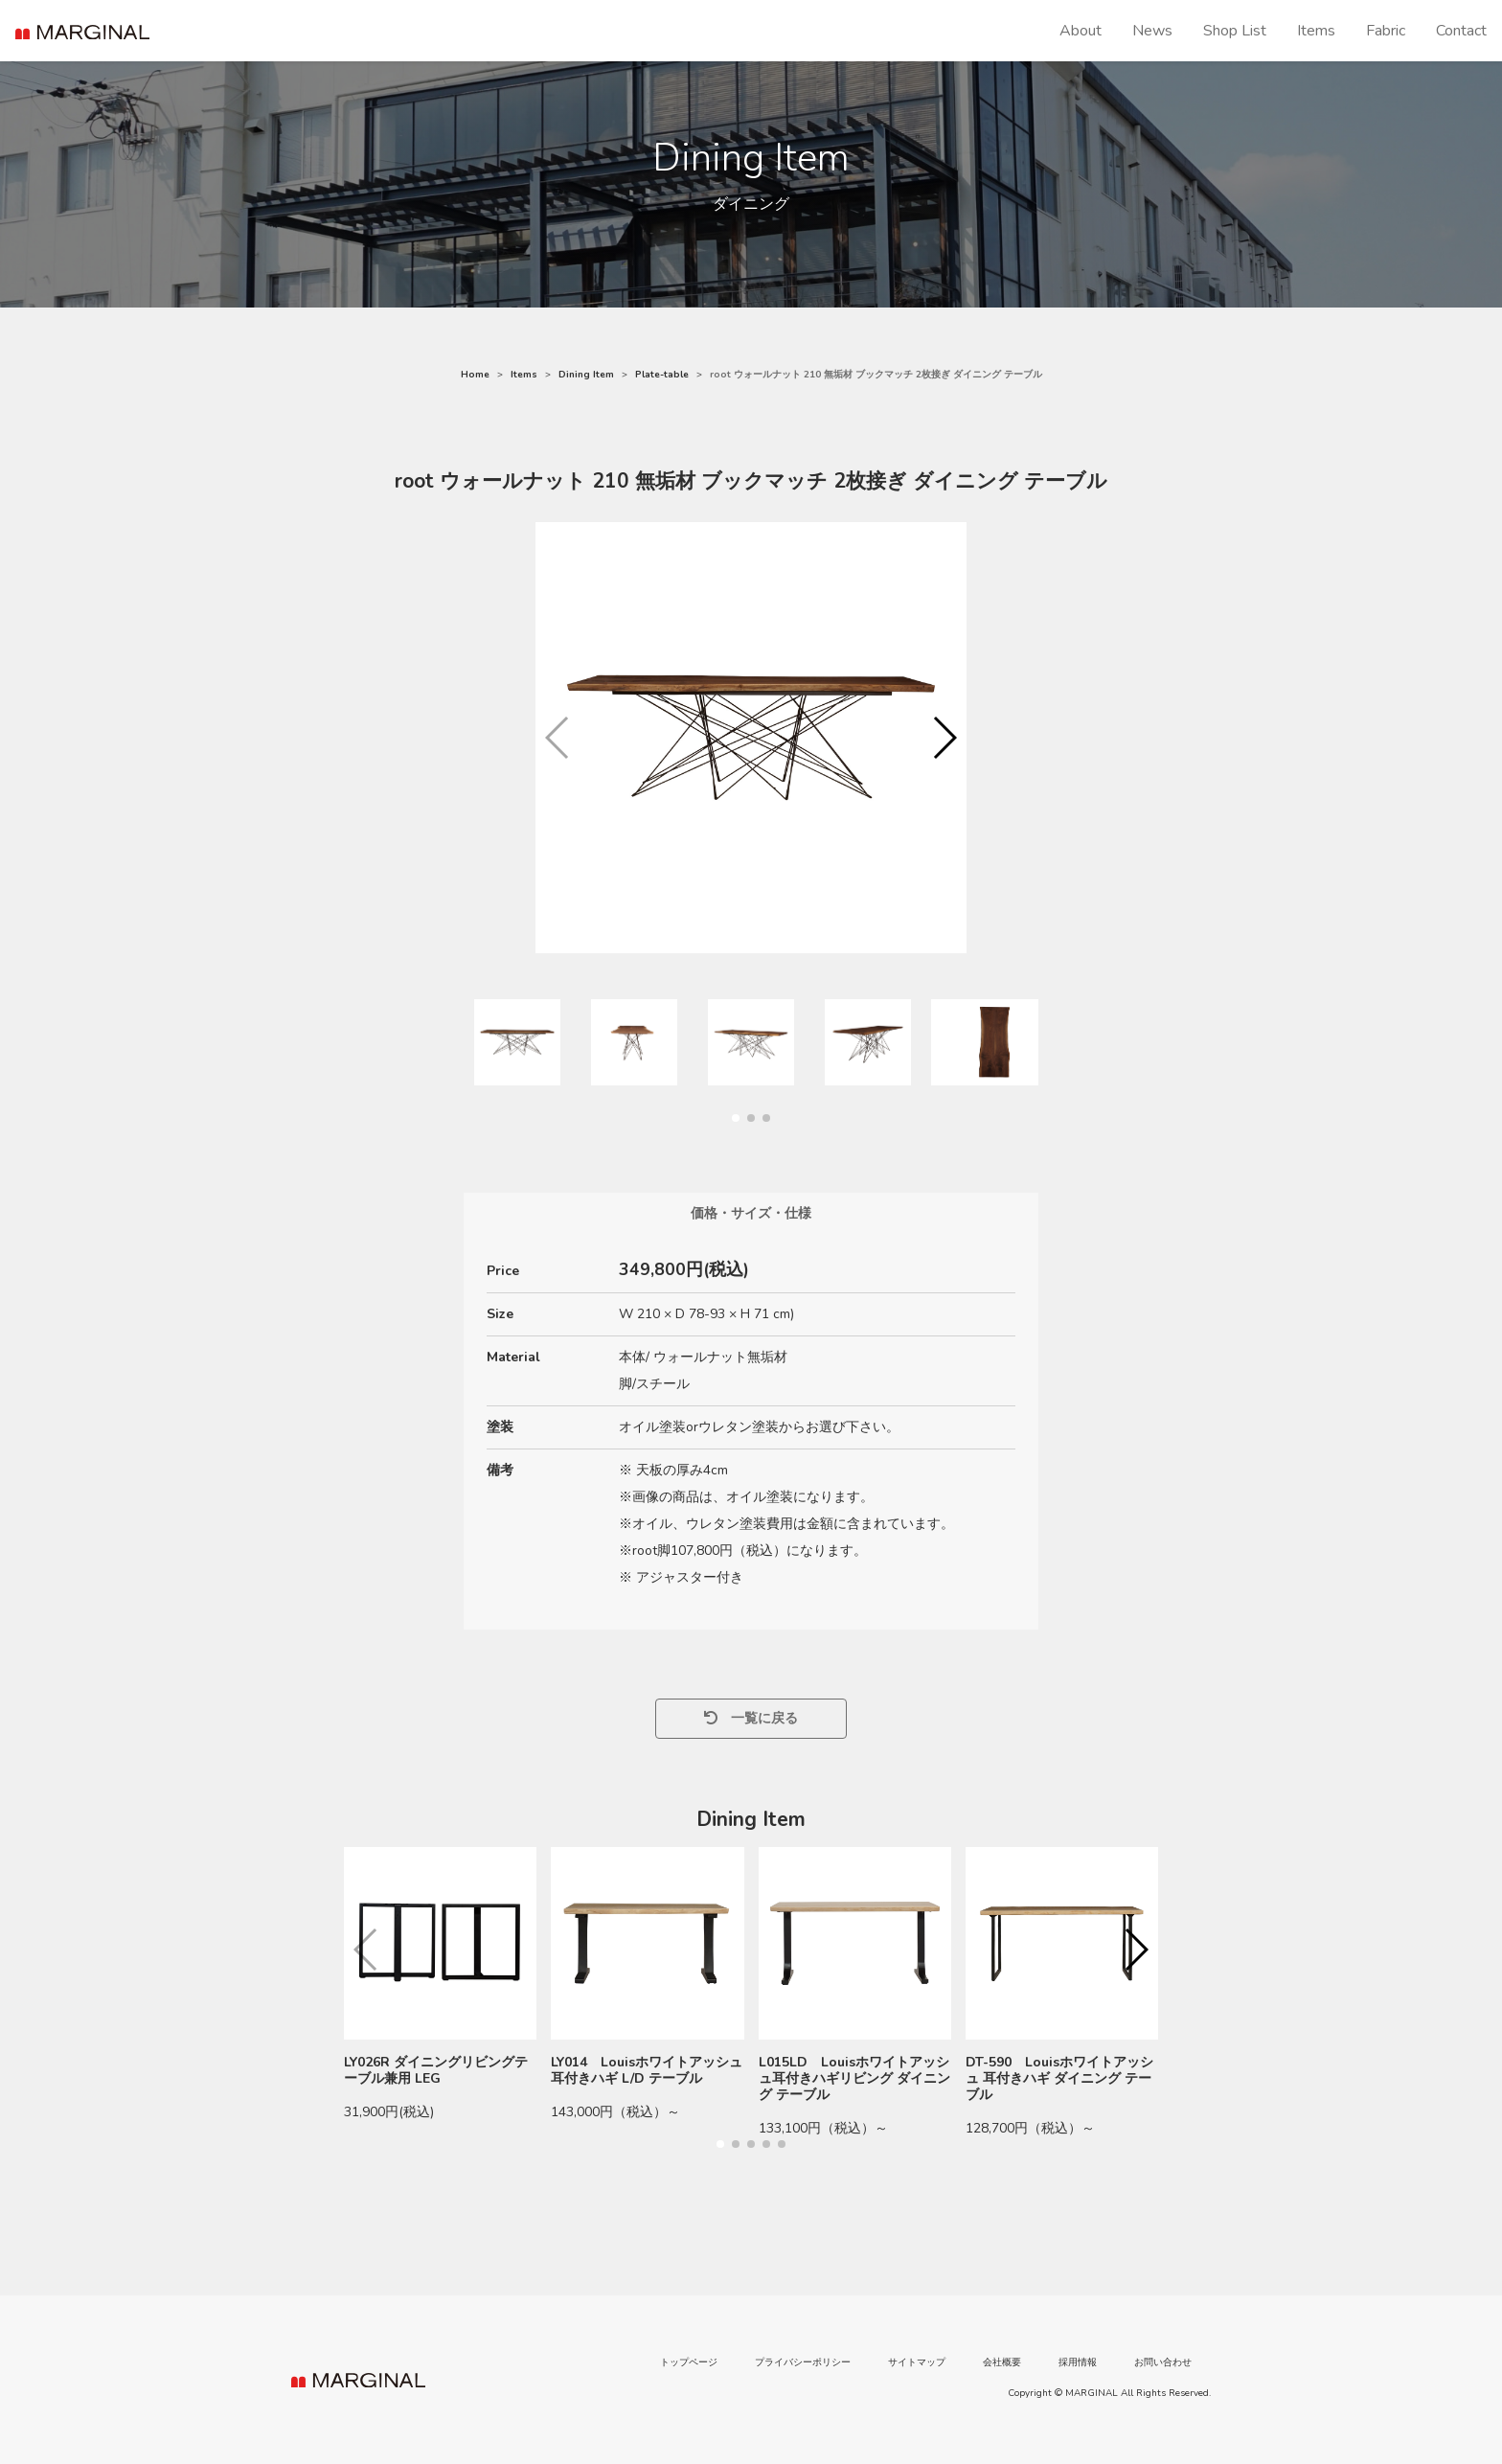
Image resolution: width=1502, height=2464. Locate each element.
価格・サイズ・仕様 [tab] (751, 1213)
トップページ (688, 2362)
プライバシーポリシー (803, 2362)
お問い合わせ (1163, 2362)
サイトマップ (916, 2362)
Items (1316, 30)
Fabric (1385, 30)
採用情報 (1077, 2362)
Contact (1461, 30)
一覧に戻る (751, 1718)
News (1152, 30)
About (1080, 30)
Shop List (1234, 30)
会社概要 (1002, 2362)
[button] (944, 738)
